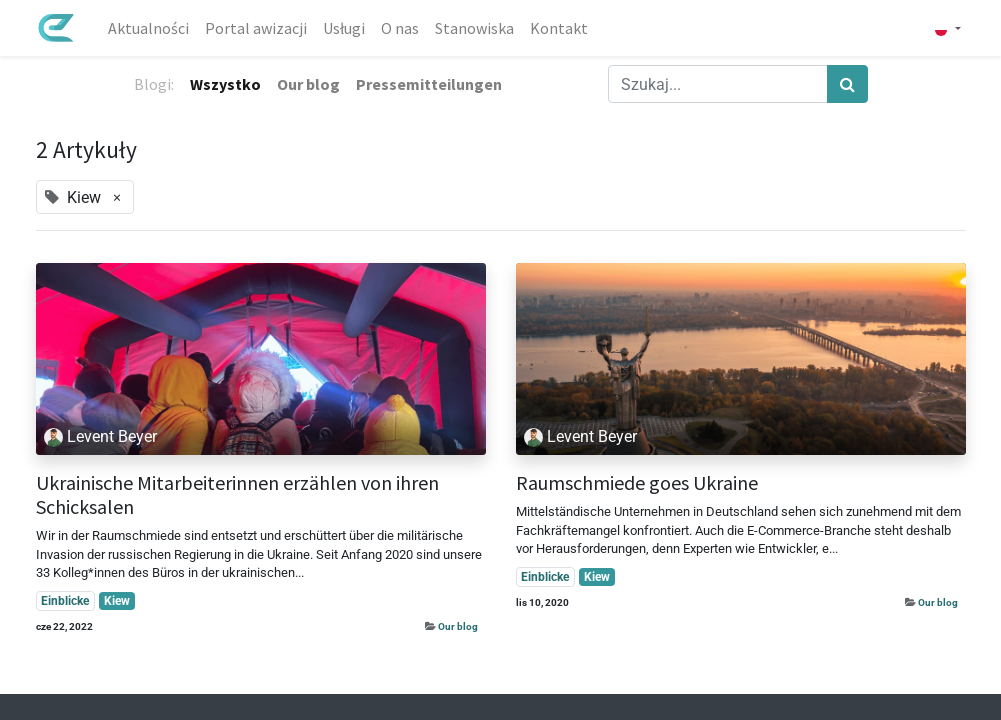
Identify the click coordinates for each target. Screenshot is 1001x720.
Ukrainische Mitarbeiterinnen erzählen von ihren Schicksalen (237, 495)
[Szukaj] (847, 84)
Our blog (458, 626)
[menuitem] (148, 28)
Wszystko (225, 84)
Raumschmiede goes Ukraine (637, 483)
